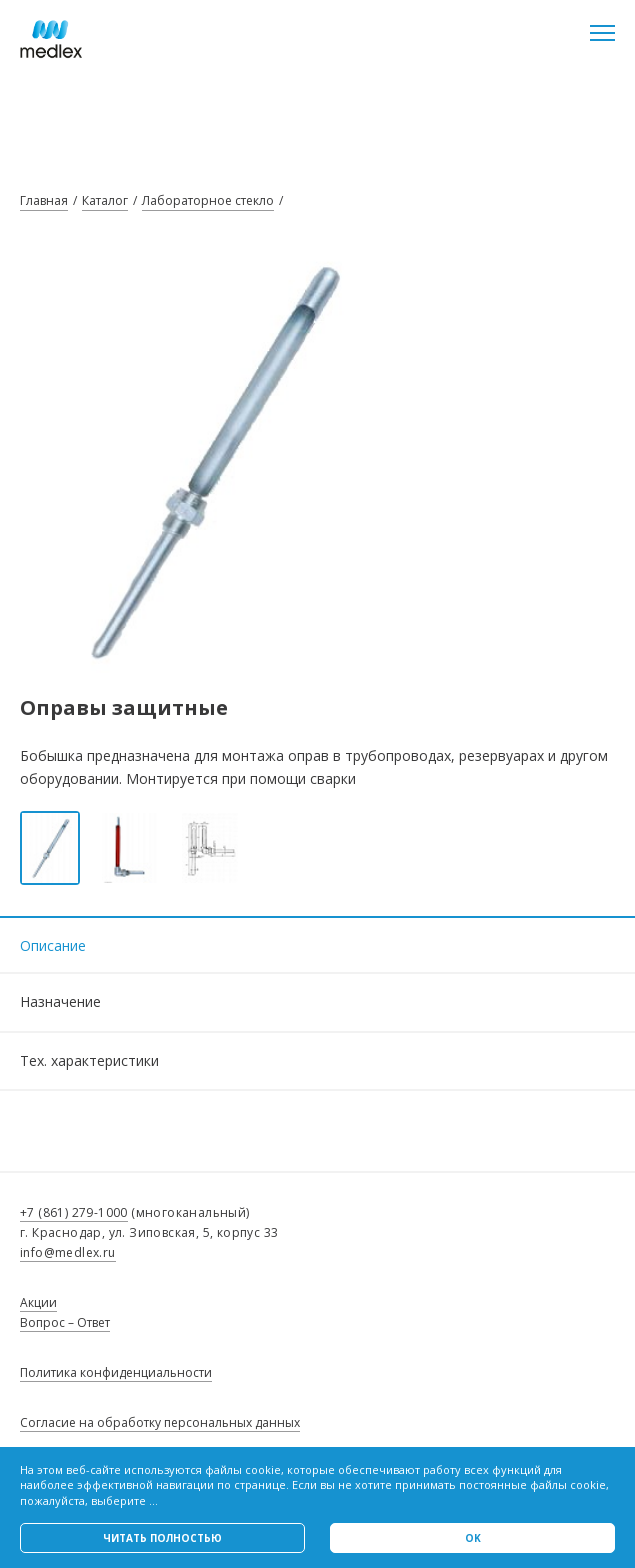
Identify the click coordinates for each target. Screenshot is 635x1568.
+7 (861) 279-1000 (74, 1212)
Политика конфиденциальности (116, 1372)
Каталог (105, 200)
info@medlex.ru (68, 1252)
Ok (473, 1538)
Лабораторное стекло (208, 200)
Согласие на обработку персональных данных (160, 1422)
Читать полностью (162, 1538)
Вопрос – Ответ (65, 1322)
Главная (44, 200)
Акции (38, 1302)
